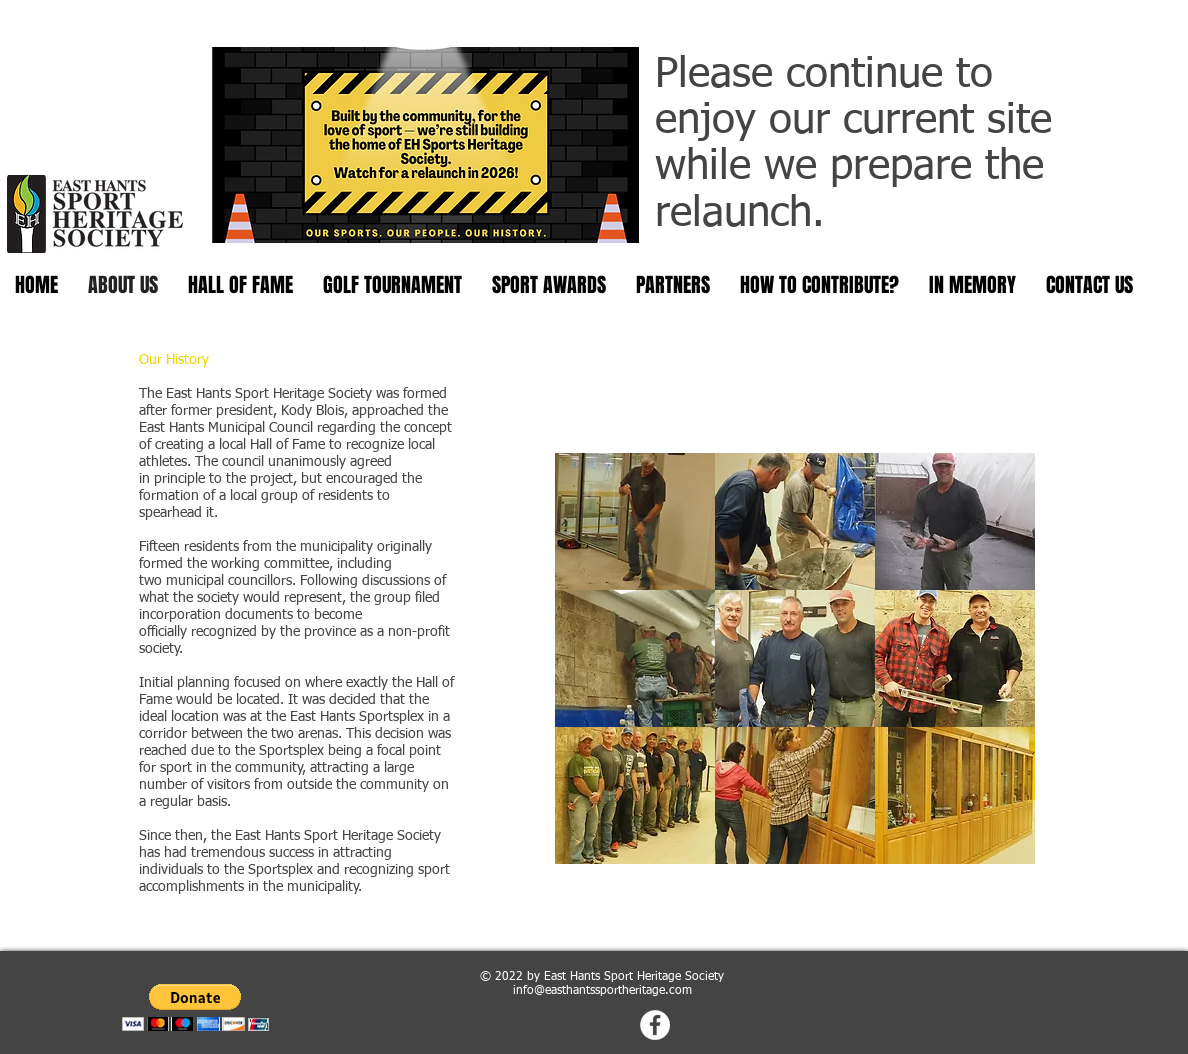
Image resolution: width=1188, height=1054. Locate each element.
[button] (635, 521)
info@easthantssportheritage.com (602, 991)
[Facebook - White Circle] (655, 1025)
